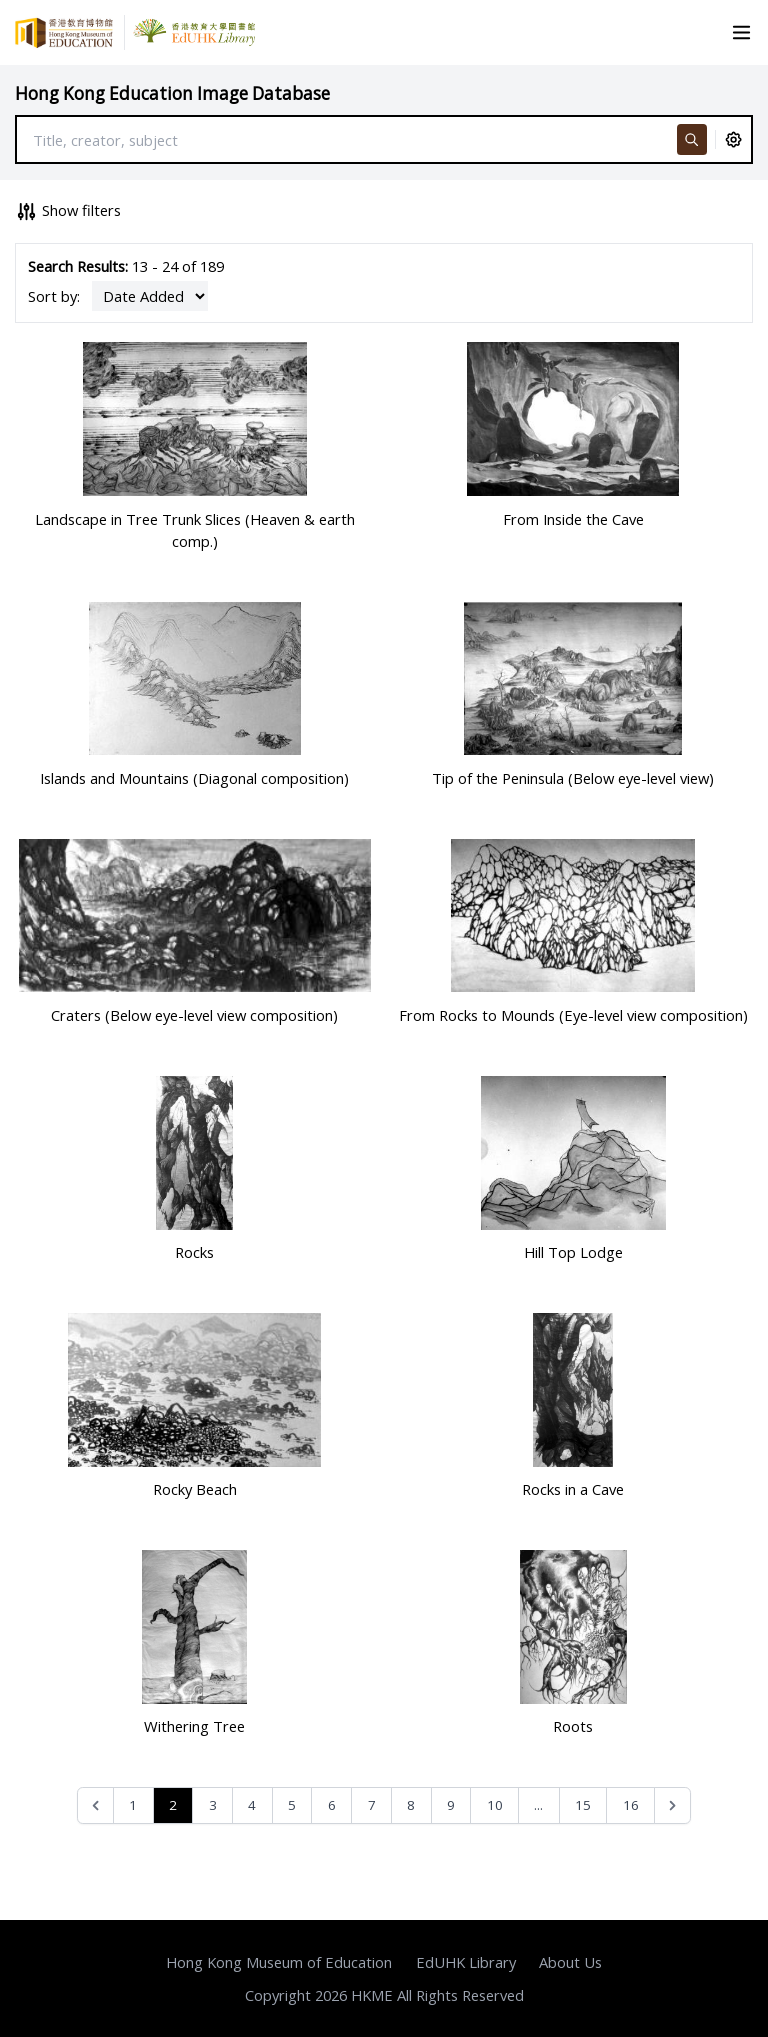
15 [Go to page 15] (583, 1805)
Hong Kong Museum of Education (279, 1962)
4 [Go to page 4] (252, 1805)
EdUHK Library (466, 1962)
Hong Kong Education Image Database (172, 93)
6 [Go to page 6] (332, 1805)
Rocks (194, 1252)
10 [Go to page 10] (495, 1805)
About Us (570, 1962)
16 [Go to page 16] (631, 1805)
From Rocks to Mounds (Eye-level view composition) (573, 1015)
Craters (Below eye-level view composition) (194, 1015)
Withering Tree (194, 1726)
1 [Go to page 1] (133, 1805)
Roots (573, 1726)
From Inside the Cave (573, 519)
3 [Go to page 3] (213, 1805)
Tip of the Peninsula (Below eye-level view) (573, 778)
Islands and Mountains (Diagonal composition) (194, 778)
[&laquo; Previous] (95, 1805)
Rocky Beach (195, 1489)
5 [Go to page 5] (292, 1805)
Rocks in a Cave (573, 1489)
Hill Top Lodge (573, 1252)
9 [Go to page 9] (451, 1805)
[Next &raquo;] (672, 1805)
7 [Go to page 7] (372, 1805)
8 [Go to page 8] (411, 1805)
